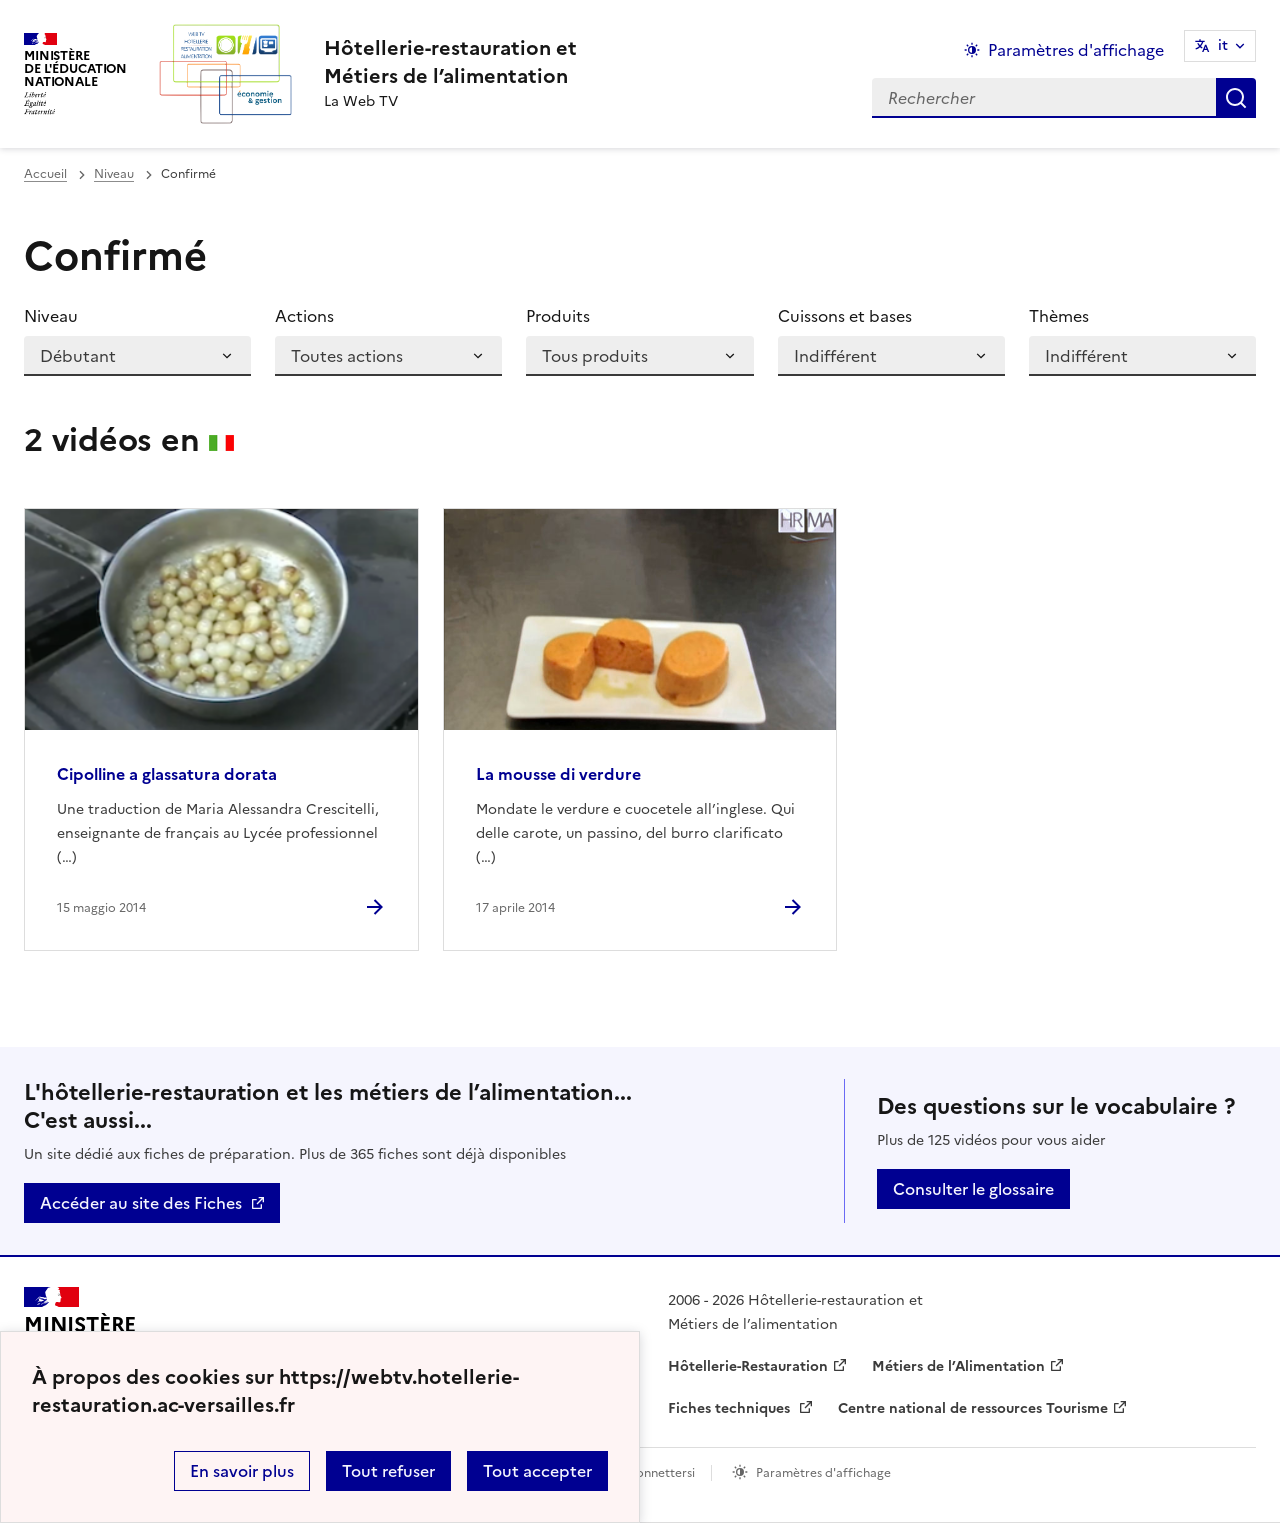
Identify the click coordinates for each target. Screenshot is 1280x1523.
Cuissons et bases (845, 316)
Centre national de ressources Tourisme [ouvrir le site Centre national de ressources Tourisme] (973, 1408)
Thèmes (1059, 316)
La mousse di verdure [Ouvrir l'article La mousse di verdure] (558, 774)
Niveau (114, 174)
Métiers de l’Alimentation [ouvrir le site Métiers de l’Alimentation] (958, 1366)
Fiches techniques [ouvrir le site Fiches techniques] (731, 1408)
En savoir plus (242, 1471)
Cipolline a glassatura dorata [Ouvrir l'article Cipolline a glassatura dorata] (167, 774)
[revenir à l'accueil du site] (450, 62)
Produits (558, 316)
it (1223, 45)
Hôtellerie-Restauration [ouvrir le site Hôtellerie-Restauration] (748, 1366)
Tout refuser (388, 1471)
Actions (304, 316)
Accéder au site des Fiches (141, 1203)
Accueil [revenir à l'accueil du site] (45, 174)
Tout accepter (537, 1471)
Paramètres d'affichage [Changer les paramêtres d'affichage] (1076, 50)
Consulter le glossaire (973, 1189)
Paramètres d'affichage (823, 1473)
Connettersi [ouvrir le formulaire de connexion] (661, 1473)
